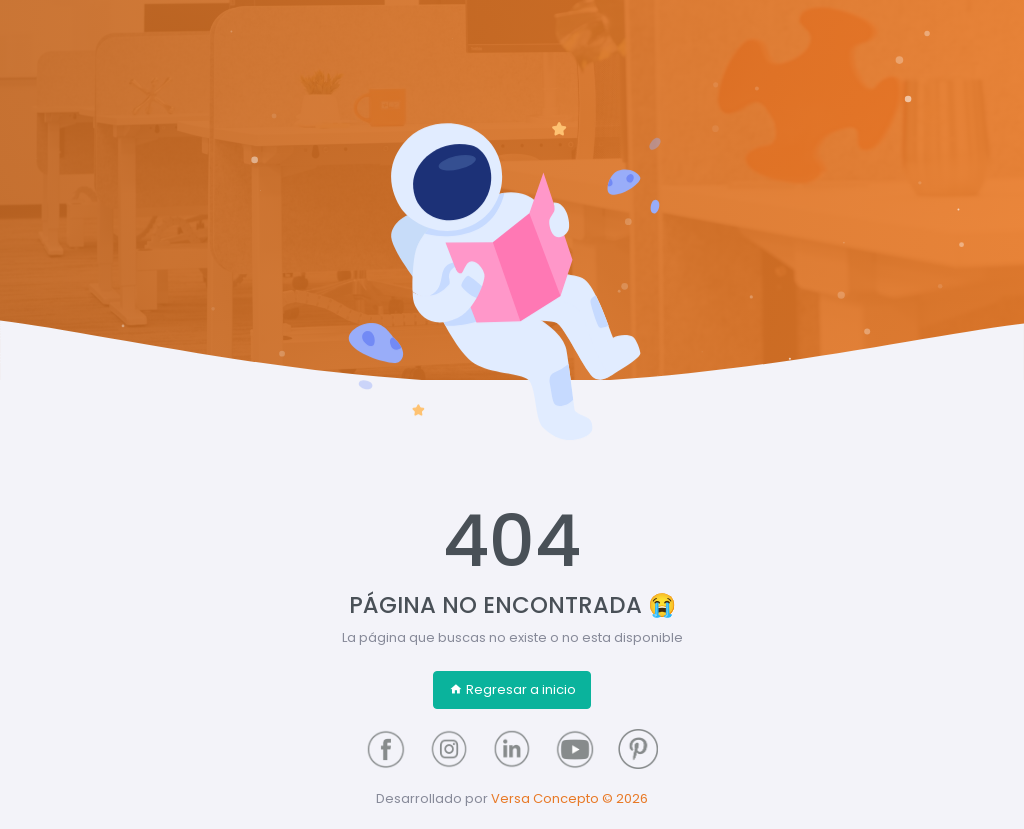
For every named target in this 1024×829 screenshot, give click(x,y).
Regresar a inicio (512, 689)
